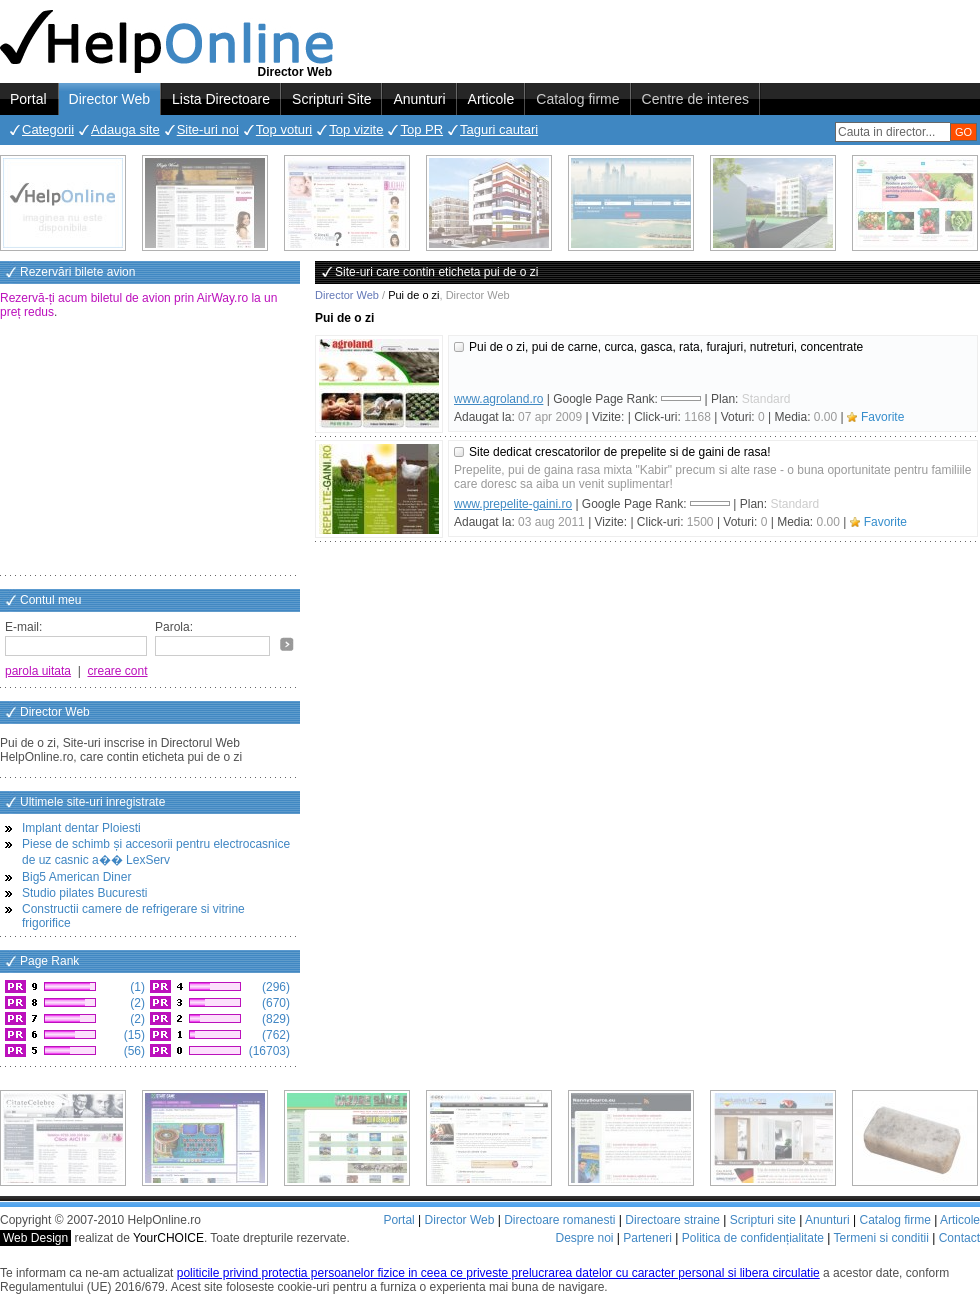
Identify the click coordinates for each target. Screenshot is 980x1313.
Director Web (109, 99)
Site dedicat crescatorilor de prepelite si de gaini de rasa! (620, 452)
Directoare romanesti (559, 1220)
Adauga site (125, 129)
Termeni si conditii (880, 1238)
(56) (132, 1051)
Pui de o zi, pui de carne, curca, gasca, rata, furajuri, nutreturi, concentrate (666, 347)
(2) (136, 1003)
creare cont (118, 671)
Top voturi (284, 129)
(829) (274, 1019)
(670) (274, 1003)
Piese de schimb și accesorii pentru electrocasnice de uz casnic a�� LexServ (156, 852)
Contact (959, 1238)
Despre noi (584, 1238)
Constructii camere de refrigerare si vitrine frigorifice (133, 916)
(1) (136, 987)
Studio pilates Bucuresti (84, 893)
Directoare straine (672, 1220)
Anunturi (419, 99)
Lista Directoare (221, 99)
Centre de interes (695, 99)
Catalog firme (577, 99)
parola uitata (38, 671)
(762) (274, 1035)
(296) (274, 987)
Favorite (882, 417)
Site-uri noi (208, 129)
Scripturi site (763, 1220)
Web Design (35, 1238)
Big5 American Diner (76, 877)
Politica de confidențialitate (753, 1238)
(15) (132, 1035)
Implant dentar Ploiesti (81, 828)
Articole (491, 99)
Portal (28, 99)
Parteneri (647, 1238)
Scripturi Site (331, 99)
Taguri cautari (499, 129)
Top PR (421, 129)
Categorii (48, 129)
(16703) (267, 1051)
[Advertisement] (150, 449)
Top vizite (356, 129)
